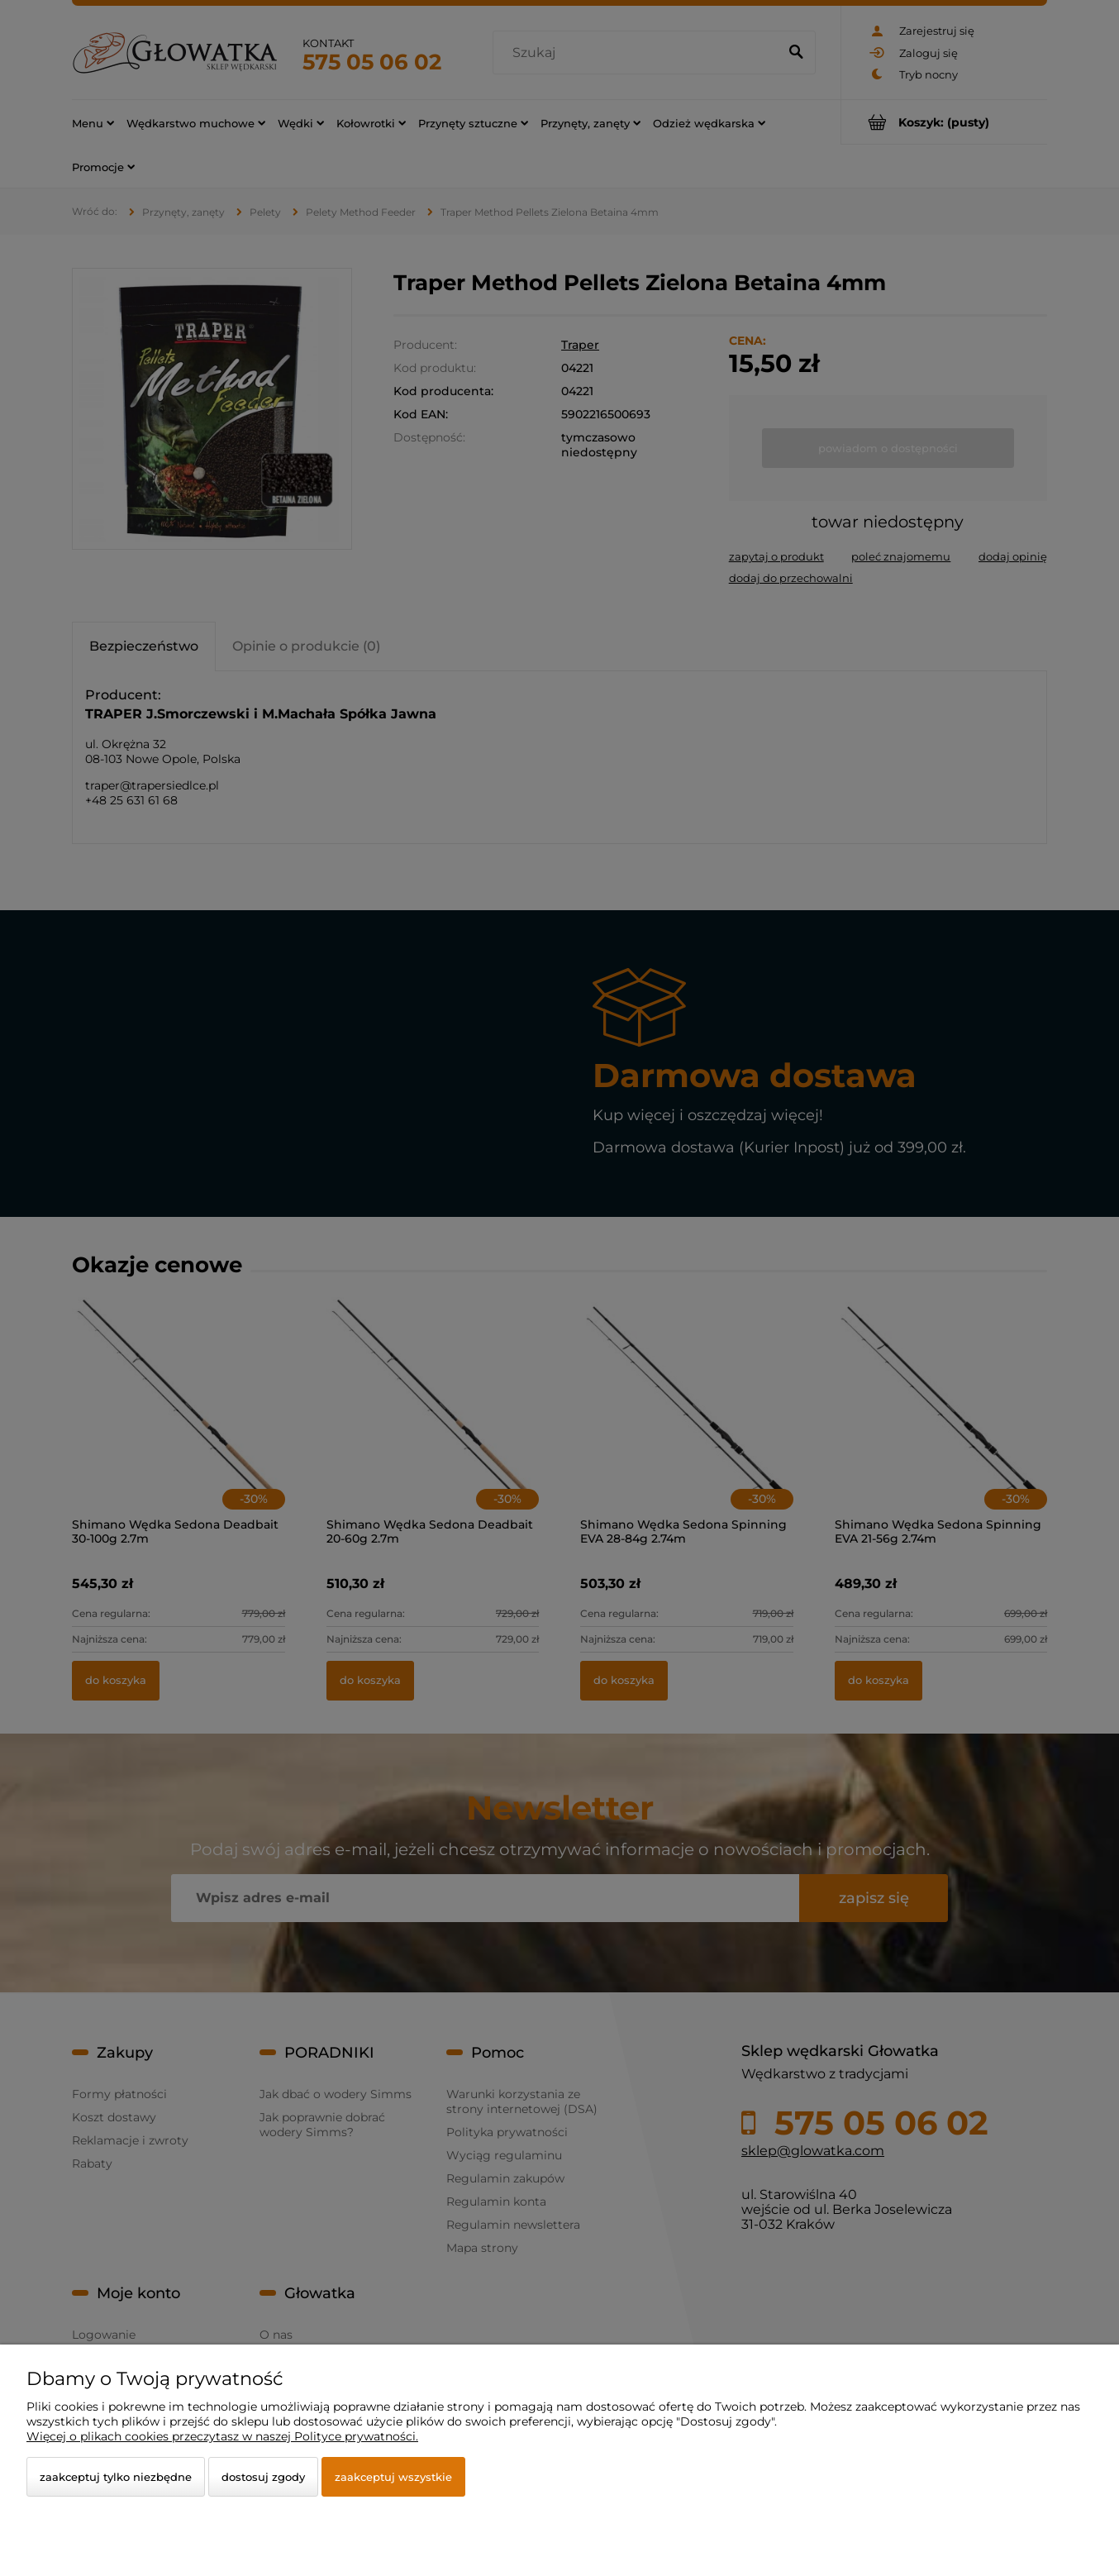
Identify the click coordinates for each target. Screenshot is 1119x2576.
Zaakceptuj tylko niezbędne (116, 2476)
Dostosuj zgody (263, 2476)
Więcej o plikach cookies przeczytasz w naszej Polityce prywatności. (222, 2436)
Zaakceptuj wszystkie (393, 2476)
